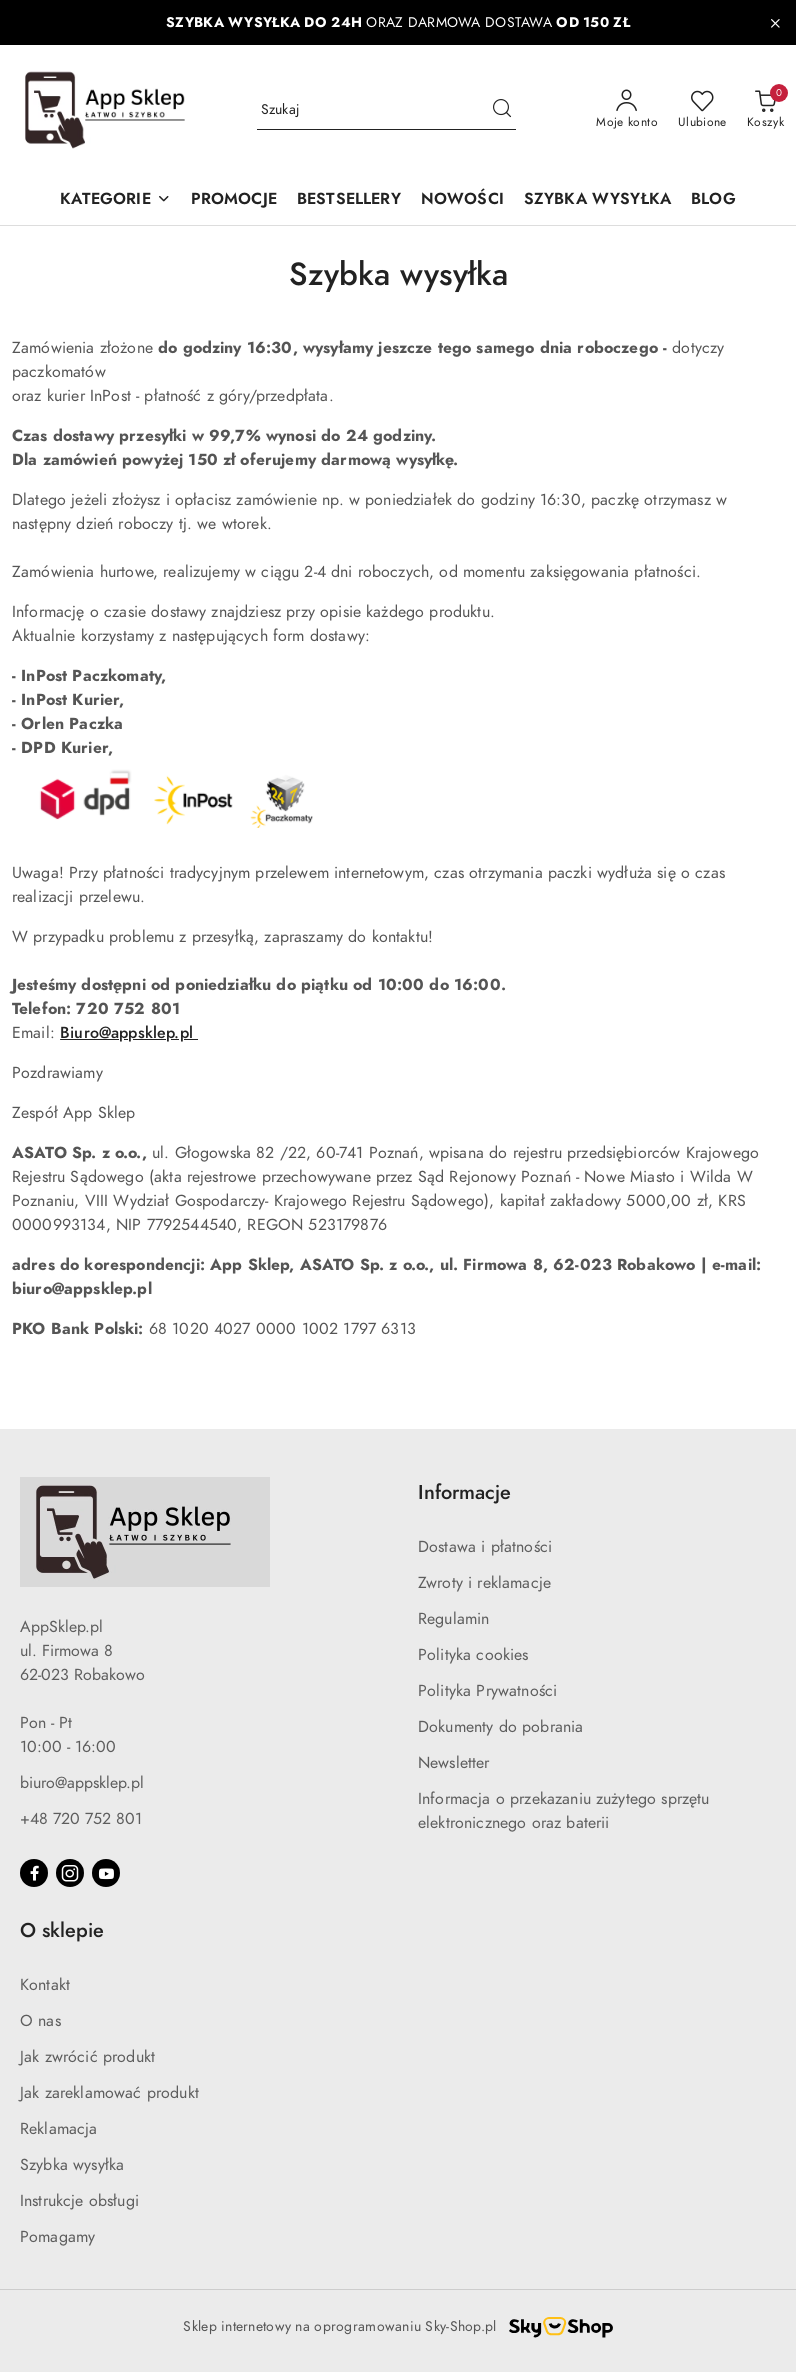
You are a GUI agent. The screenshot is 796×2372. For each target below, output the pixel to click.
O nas (40, 2021)
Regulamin (453, 1619)
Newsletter (454, 1763)
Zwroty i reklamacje (484, 1583)
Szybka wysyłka (72, 2165)
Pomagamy (57, 2237)
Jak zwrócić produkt (87, 2057)
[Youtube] (106, 1873)
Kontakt (45, 1985)
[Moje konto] (627, 110)
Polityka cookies (473, 1655)
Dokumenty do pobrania (500, 1727)
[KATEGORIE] (115, 200)
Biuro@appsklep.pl (129, 1033)
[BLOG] (713, 200)
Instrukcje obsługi (79, 2201)
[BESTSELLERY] (349, 200)
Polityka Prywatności (487, 1691)
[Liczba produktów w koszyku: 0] (765, 110)
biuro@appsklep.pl (82, 1783)
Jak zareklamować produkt (109, 2093)
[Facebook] (34, 1873)
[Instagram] (70, 1873)
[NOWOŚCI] (462, 200)
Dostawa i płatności (485, 1547)
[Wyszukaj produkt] (387, 109)
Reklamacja (59, 2129)
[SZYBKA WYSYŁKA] (597, 200)
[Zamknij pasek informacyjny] (775, 23)
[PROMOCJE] (234, 200)
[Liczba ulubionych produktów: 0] (702, 110)
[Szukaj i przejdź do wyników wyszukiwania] (502, 110)
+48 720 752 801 (81, 1819)
